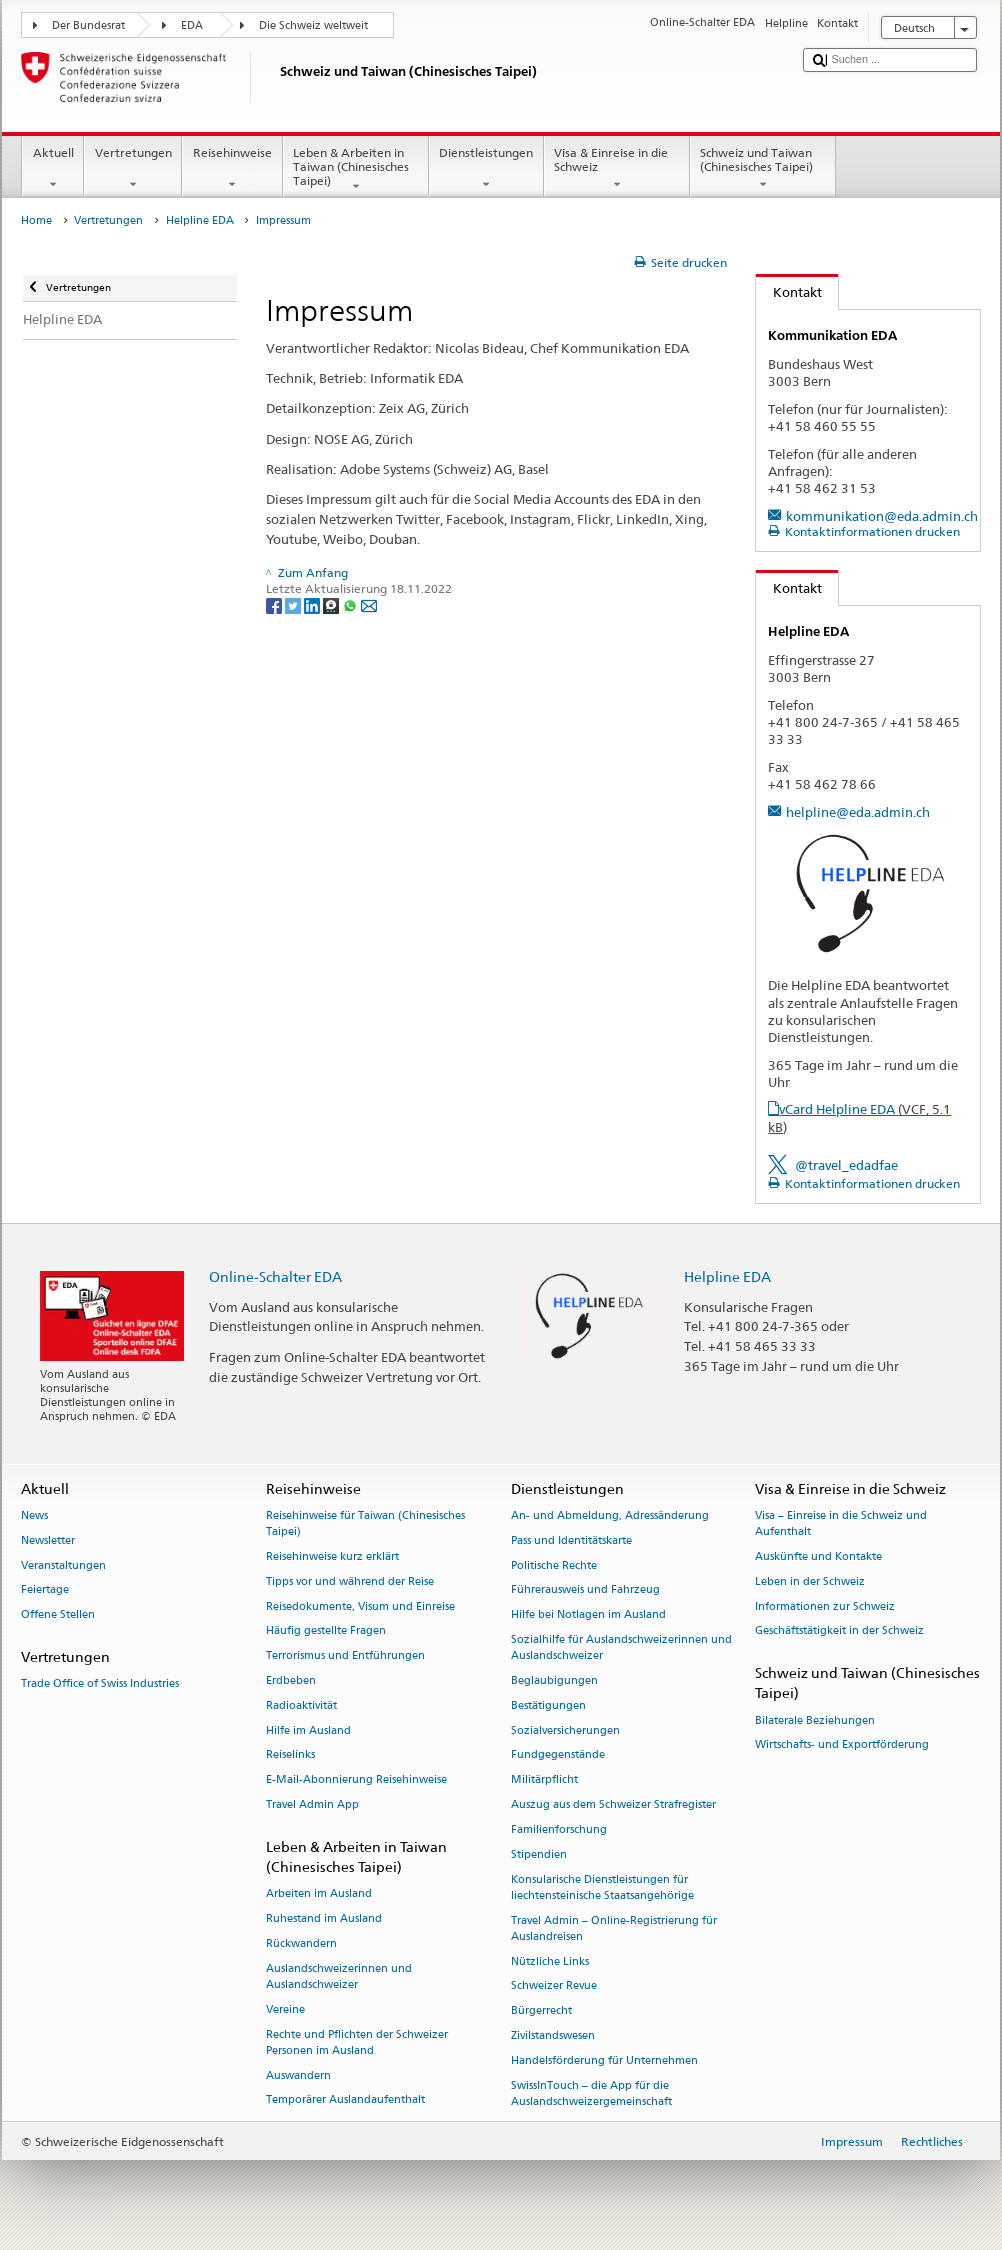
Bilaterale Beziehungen (815, 1720)
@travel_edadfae (846, 1165)
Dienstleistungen (486, 169)
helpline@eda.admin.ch (858, 812)
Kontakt (789, 292)
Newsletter (48, 1540)
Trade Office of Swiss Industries (100, 1684)
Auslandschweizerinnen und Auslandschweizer (339, 1976)
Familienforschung (559, 1829)
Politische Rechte (554, 1565)
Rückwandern (301, 1943)
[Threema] (332, 604)
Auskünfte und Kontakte (818, 1556)
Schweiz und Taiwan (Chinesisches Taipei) (763, 169)
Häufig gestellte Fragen (326, 1631)
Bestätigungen (548, 1705)
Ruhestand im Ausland (324, 1918)
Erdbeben (291, 1680)
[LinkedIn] (313, 604)
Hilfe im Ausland (308, 1730)
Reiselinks (290, 1755)
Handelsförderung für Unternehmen (604, 2060)
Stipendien (539, 1854)
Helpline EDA (200, 220)
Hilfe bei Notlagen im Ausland (588, 1615)
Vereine (285, 2009)
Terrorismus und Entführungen (345, 1656)
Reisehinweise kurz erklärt (332, 1556)
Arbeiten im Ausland (319, 1894)
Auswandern (298, 2075)
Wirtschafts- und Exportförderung (842, 1745)
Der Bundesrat (88, 25)
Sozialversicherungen (565, 1730)
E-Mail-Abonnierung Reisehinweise (356, 1780)
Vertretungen (133, 169)
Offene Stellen (58, 1615)
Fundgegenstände (558, 1755)
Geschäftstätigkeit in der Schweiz (839, 1631)
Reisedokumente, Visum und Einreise (360, 1606)
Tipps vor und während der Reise (350, 1581)
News (34, 1515)
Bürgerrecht (541, 2011)
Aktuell (53, 169)
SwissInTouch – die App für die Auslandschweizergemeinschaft (591, 2093)
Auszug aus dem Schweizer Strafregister (613, 1804)
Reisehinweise (232, 169)
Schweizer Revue (554, 1986)
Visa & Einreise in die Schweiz (617, 169)
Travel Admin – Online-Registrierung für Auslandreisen (614, 1928)
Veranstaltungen (63, 1565)
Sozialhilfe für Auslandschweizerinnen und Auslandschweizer (621, 1647)
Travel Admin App (312, 1804)
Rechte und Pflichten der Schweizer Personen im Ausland (357, 2042)
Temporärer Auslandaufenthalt (345, 2100)
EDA (192, 25)
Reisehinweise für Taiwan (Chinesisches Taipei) (365, 1523)
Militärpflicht (544, 1780)
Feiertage (45, 1590)
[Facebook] (275, 604)
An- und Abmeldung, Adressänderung (610, 1515)
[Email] (369, 604)
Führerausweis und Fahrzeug (585, 1590)
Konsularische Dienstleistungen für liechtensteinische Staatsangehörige (602, 1887)
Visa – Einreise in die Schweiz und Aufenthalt (841, 1523)
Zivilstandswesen (553, 2035)
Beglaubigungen (554, 1680)
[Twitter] (294, 604)
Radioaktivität (301, 1705)
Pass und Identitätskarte (571, 1540)
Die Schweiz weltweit (313, 25)
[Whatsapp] (351, 604)
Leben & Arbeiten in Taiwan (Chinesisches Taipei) (356, 169)
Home (36, 220)
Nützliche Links (550, 1961)
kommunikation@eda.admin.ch (882, 516)
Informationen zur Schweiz (825, 1606)
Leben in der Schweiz (810, 1581)
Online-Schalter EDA (275, 1276)
